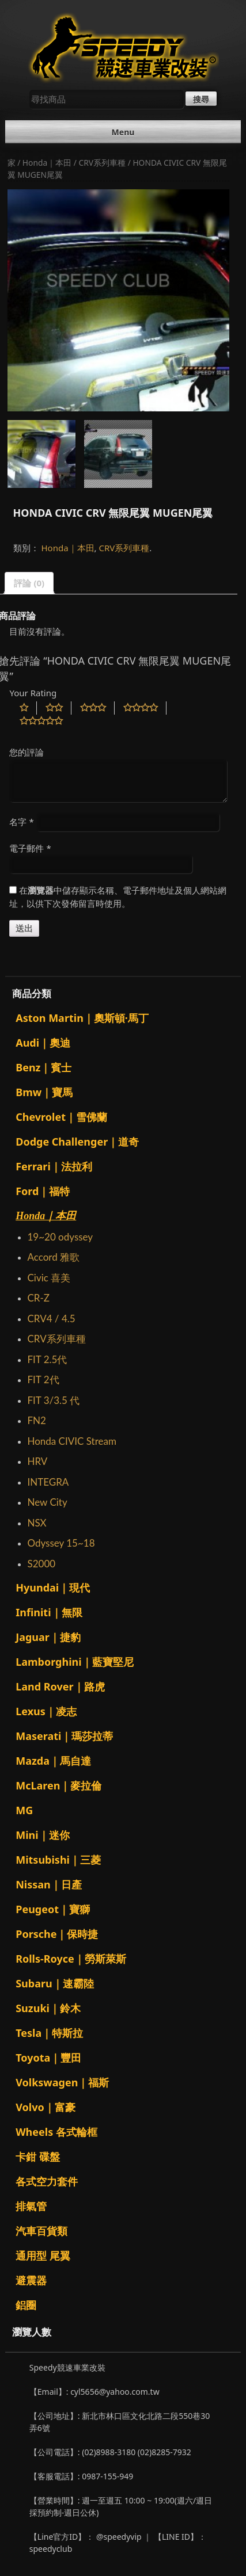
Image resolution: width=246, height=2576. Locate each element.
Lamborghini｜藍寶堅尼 (74, 1662)
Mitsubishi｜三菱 (58, 1860)
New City (47, 1502)
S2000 (41, 1564)
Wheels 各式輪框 (56, 2132)
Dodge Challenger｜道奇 (77, 1141)
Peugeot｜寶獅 (53, 1909)
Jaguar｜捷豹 (48, 1637)
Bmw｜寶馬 (44, 1092)
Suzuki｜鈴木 (48, 2008)
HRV (37, 1461)
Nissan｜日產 (49, 1884)
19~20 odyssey (60, 1237)
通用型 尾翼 (43, 2255)
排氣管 (31, 2206)
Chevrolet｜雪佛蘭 (61, 1117)
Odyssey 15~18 (60, 1543)
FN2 (36, 1420)
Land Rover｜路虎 (60, 1686)
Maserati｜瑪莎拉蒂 (64, 1736)
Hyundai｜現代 (53, 1587)
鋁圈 (26, 2305)
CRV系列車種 (102, 162)
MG (24, 1810)
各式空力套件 (47, 2181)
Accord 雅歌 (53, 1257)
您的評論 (26, 752)
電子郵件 (30, 848)
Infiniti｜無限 (49, 1612)
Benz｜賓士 (43, 1067)
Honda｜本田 (46, 162)
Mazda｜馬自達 (53, 1761)
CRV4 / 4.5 (51, 1318)
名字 (21, 821)
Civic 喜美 (48, 1278)
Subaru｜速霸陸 (55, 1983)
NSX (36, 1523)
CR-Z (38, 1298)
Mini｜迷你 (42, 1835)
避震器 (31, 2280)
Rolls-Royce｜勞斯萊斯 (71, 1959)
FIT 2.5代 (47, 1359)
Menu (123, 132)
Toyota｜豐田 (48, 2057)
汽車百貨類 (41, 2231)
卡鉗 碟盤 (38, 2156)
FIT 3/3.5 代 (53, 1400)
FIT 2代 (43, 1379)
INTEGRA (48, 1482)
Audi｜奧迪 (43, 1043)
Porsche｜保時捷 (57, 1934)
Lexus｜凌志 (46, 1711)
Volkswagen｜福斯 (62, 2082)
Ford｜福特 (43, 1191)
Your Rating (32, 693)
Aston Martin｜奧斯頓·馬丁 (82, 1018)
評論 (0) (29, 583)
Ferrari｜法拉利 (54, 1166)
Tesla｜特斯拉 (49, 2033)
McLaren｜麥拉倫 (58, 1785)
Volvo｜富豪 (45, 2107)
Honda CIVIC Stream (71, 1441)
